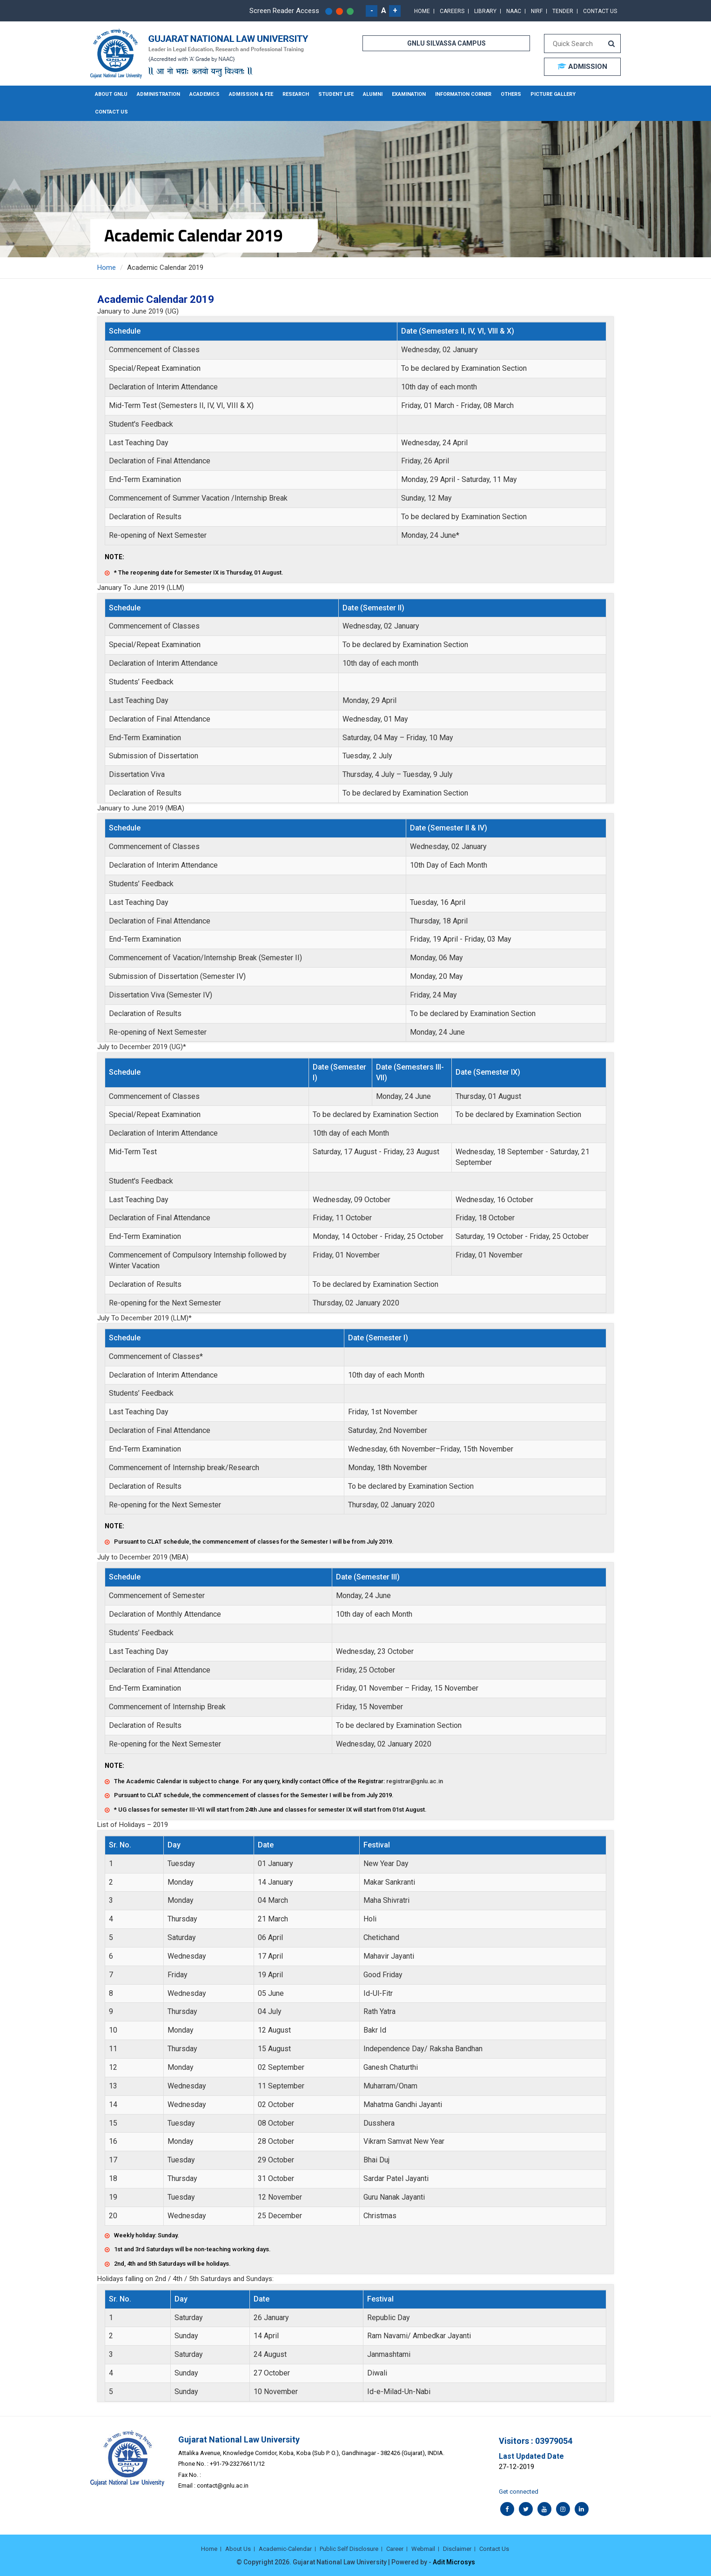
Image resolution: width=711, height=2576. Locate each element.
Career (394, 2548)
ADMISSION (582, 66)
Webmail (423, 2548)
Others (511, 94)
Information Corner (463, 94)
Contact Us (600, 11)
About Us (238, 2548)
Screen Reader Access (284, 11)
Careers (452, 11)
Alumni (372, 94)
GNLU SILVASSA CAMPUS (446, 43)
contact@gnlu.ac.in (222, 2485)
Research (295, 94)
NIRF (537, 11)
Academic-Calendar (285, 2548)
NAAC (513, 11)
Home (422, 11)
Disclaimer (457, 2548)
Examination (409, 94)
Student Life (336, 94)
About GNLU (111, 94)
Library (485, 11)
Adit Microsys (454, 2562)
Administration (158, 94)
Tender (562, 11)
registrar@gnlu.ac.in (414, 1781)
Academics (204, 94)
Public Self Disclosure (349, 2548)
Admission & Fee (251, 94)
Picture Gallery (553, 94)
